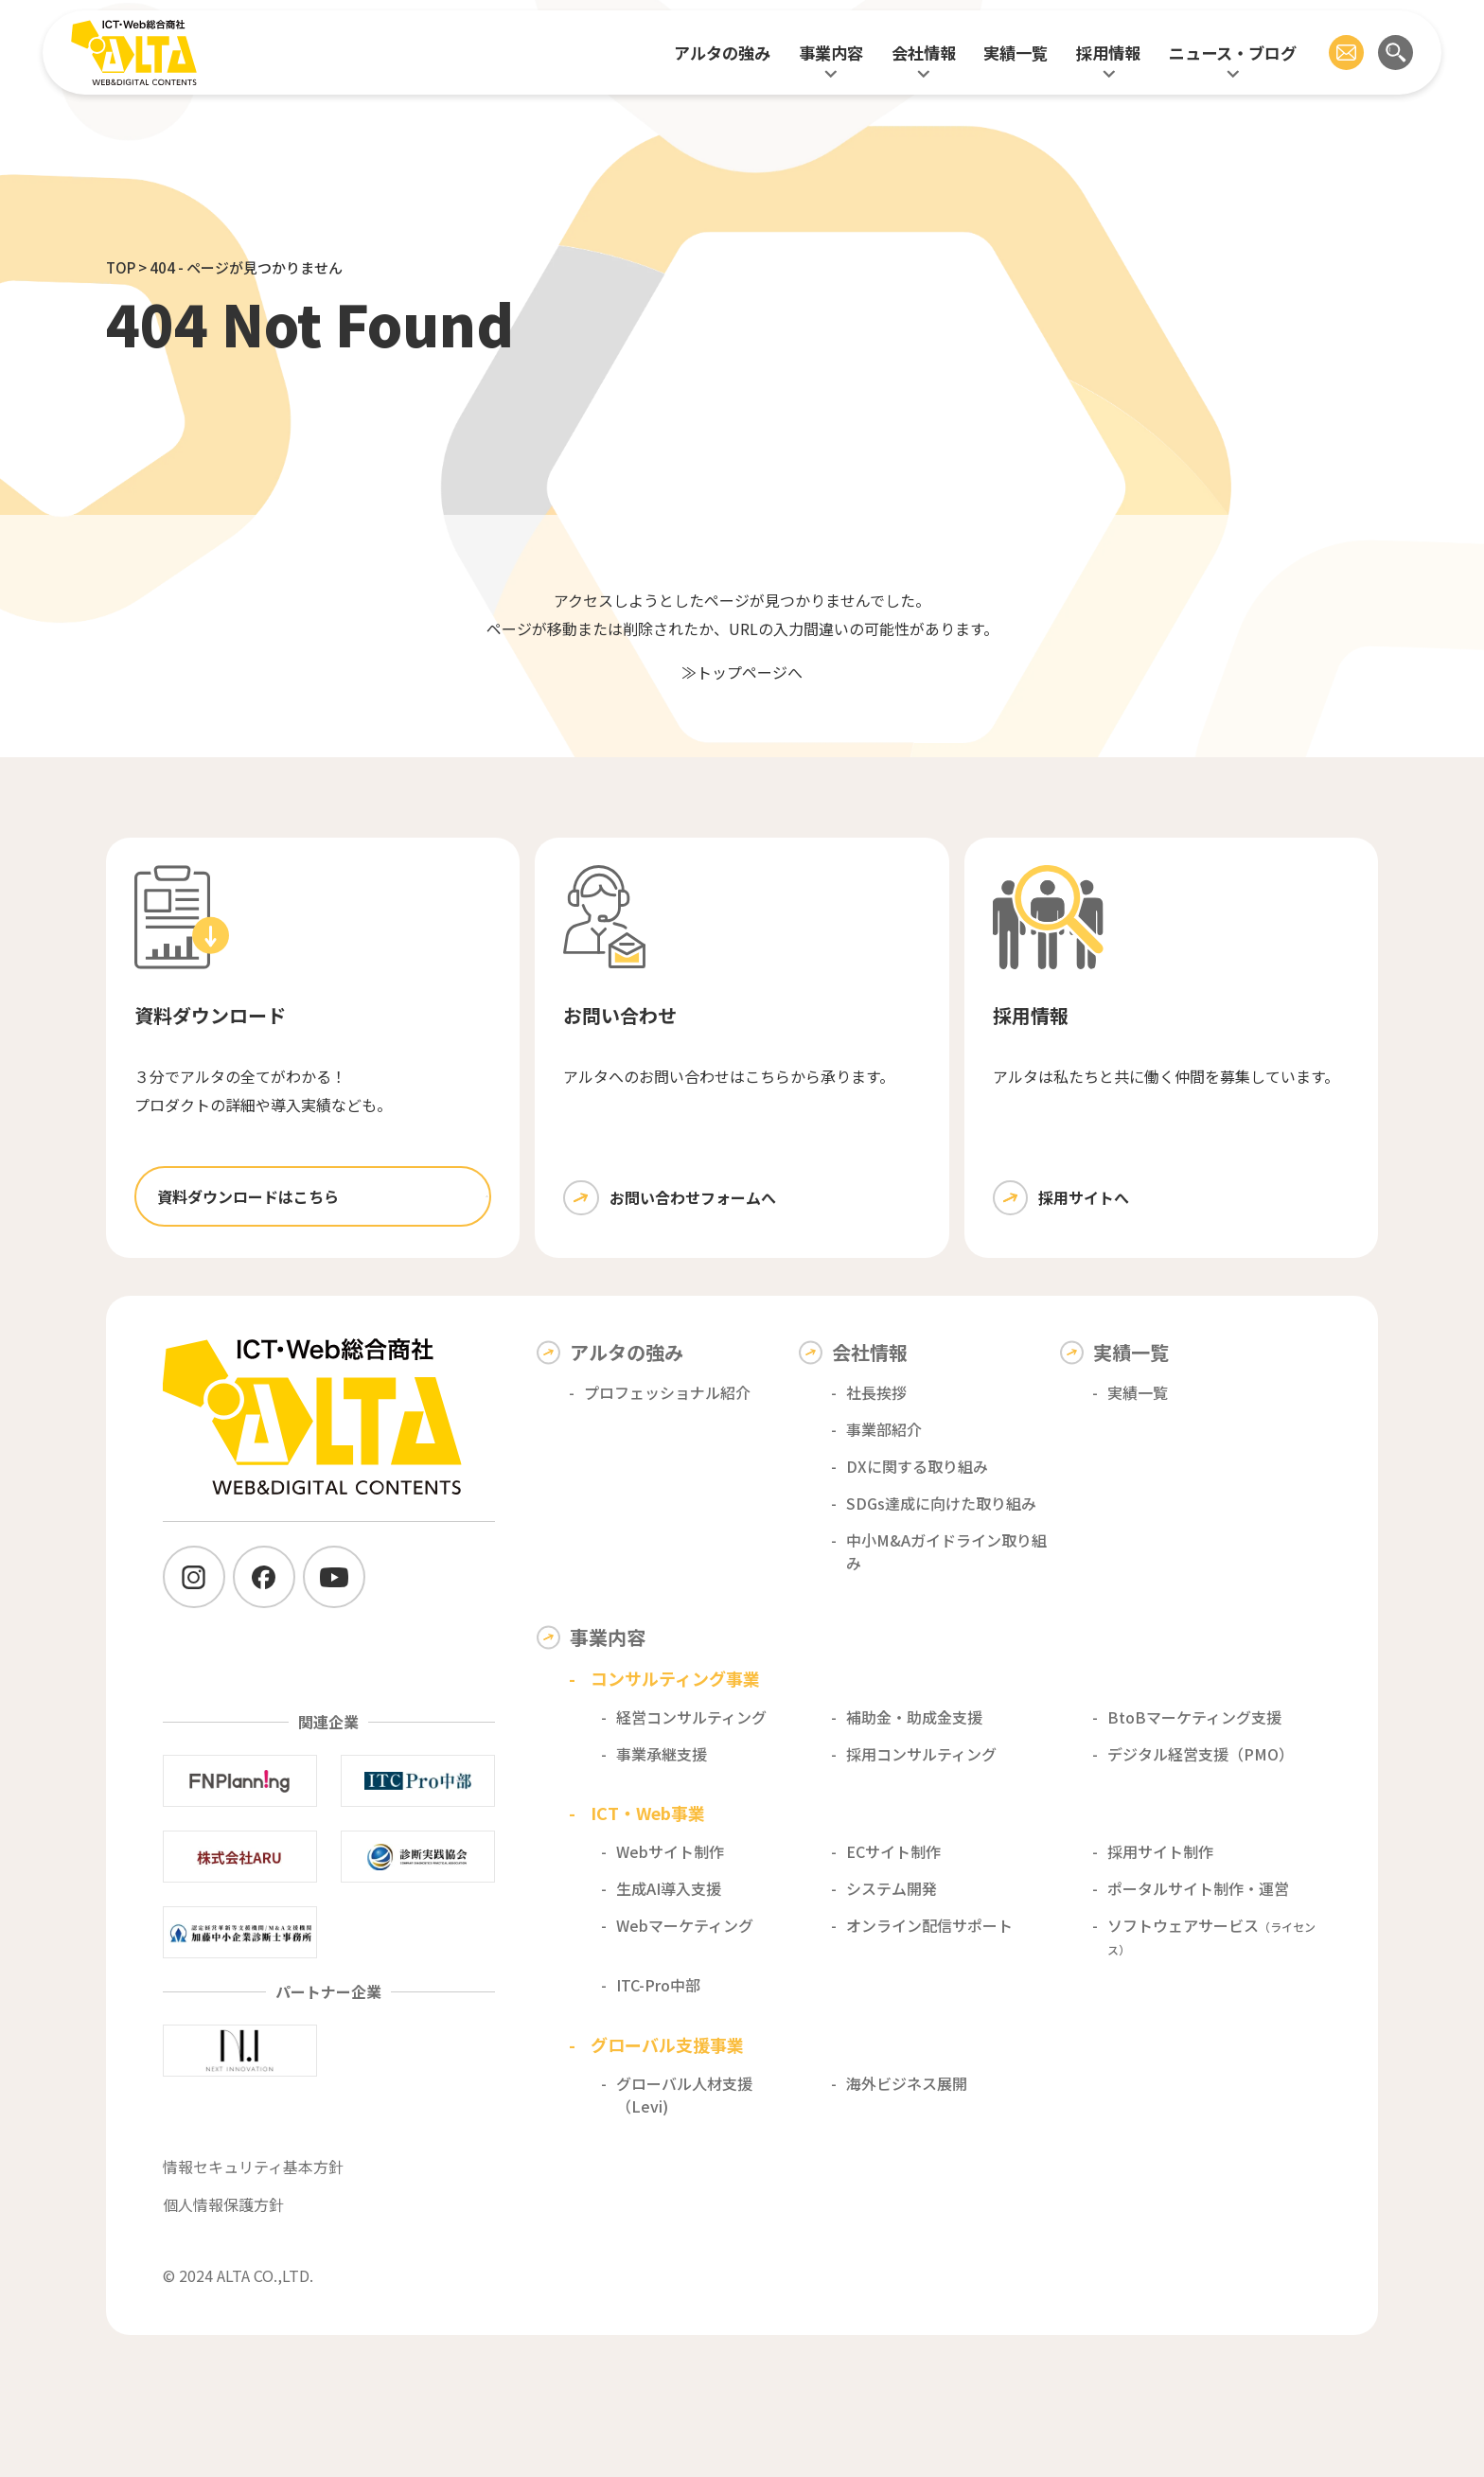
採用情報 (1108, 52)
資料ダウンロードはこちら (248, 1196)
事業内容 (831, 52)
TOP (120, 267)
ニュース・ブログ (1233, 52)
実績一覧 (1015, 52)
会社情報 (924, 52)
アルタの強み (722, 52)
